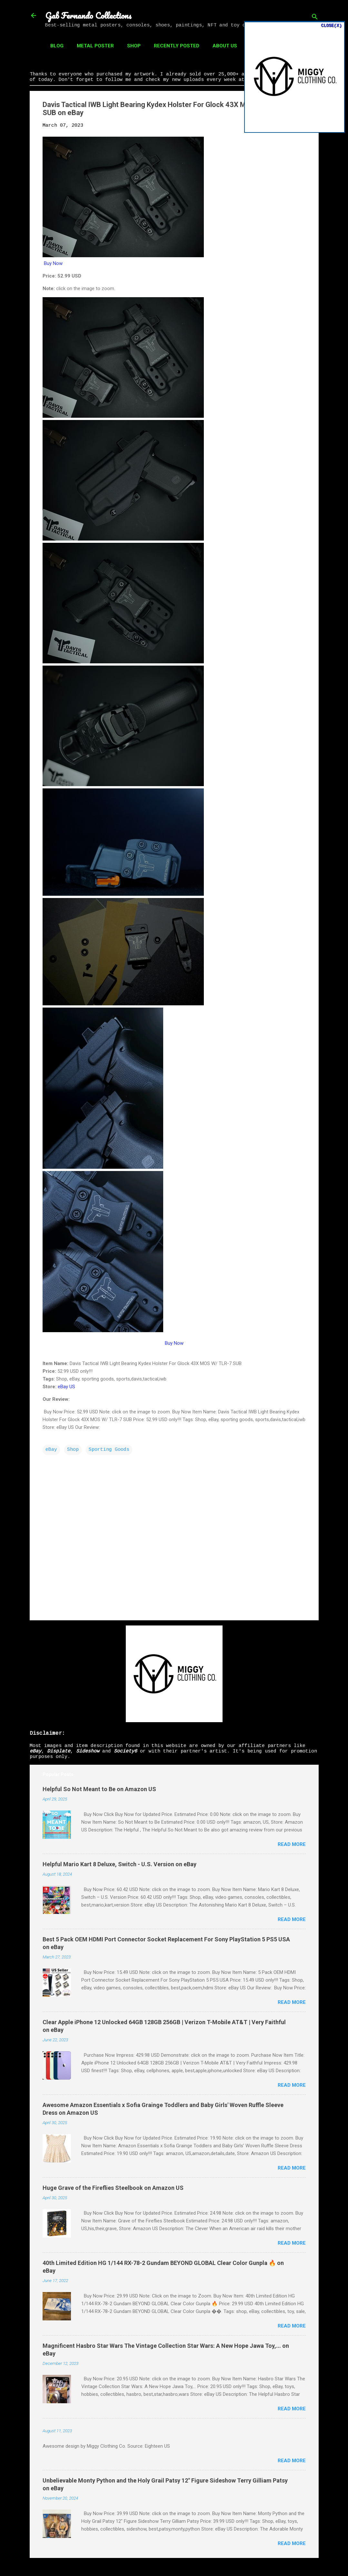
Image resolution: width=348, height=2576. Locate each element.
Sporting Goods (109, 1449)
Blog (57, 46)
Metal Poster (95, 46)
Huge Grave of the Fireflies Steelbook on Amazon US (113, 2187)
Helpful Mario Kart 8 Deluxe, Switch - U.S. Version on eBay (119, 1864)
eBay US (66, 1387)
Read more (292, 1844)
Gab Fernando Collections (88, 15)
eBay (51, 1449)
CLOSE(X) (331, 25)
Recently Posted (176, 46)
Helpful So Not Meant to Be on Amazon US (99, 1789)
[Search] (315, 17)
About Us (225, 46)
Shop (134, 46)
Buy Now (53, 263)
